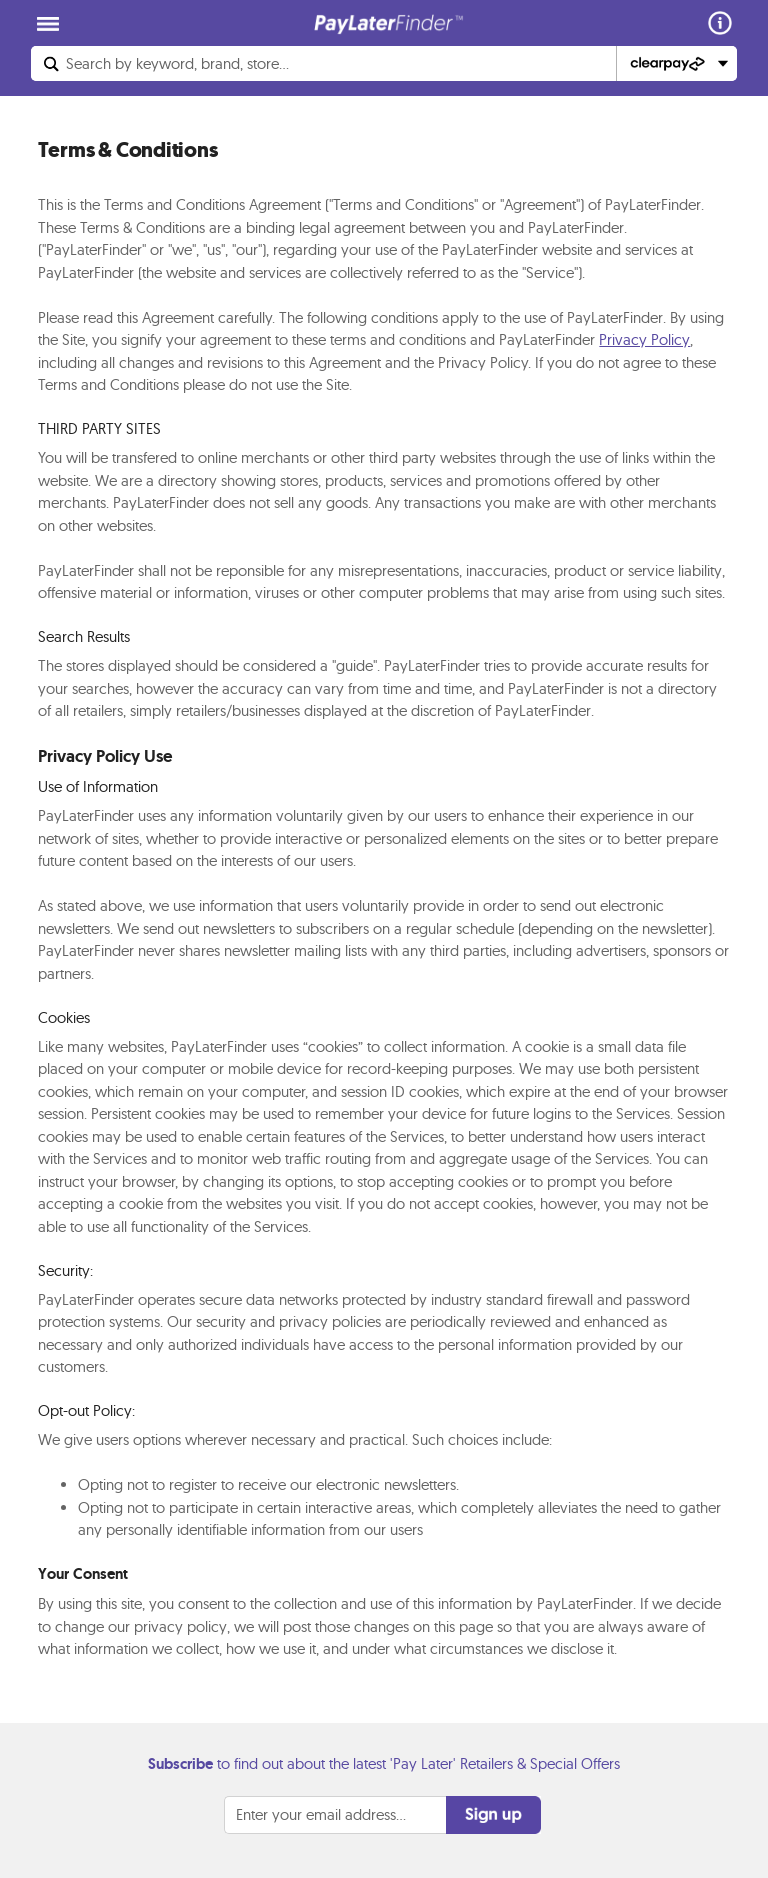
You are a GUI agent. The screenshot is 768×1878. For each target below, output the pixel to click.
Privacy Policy (644, 339)
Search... (177, 63)
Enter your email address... (321, 1814)
